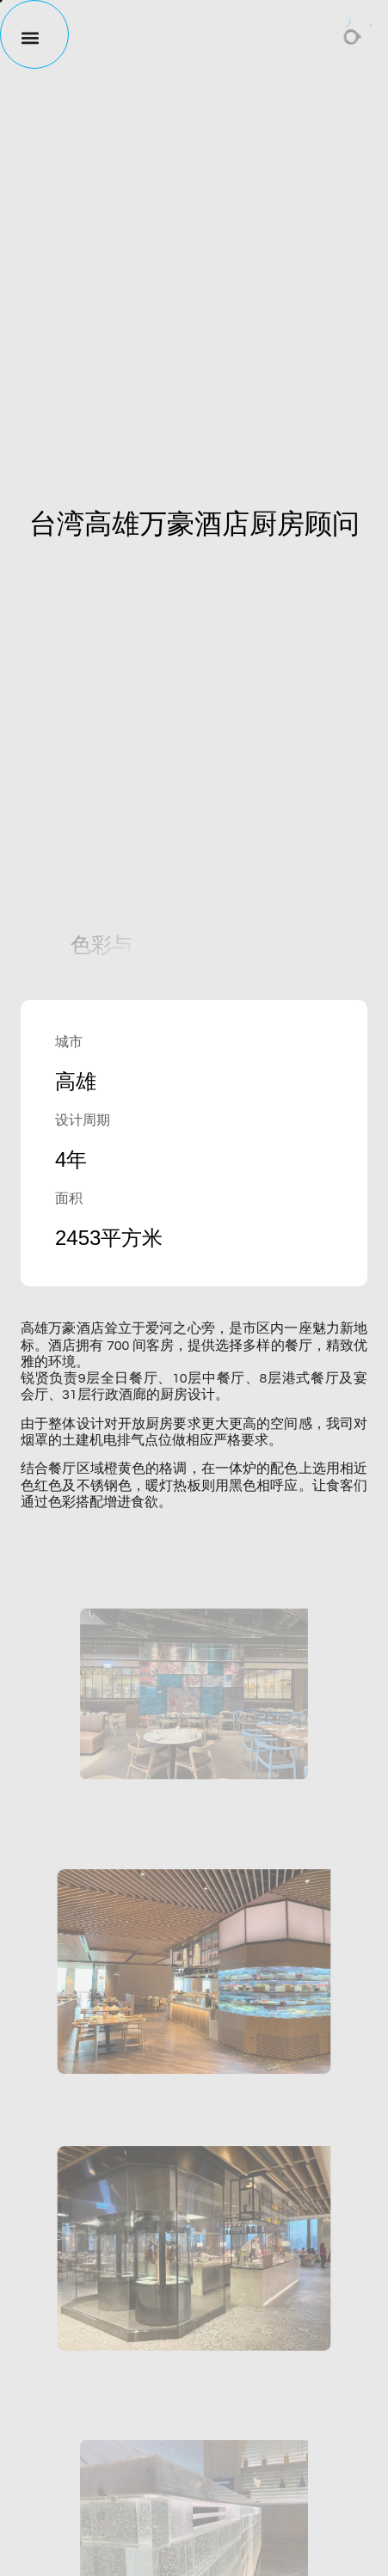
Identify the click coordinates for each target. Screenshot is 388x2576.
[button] (22, 37)
